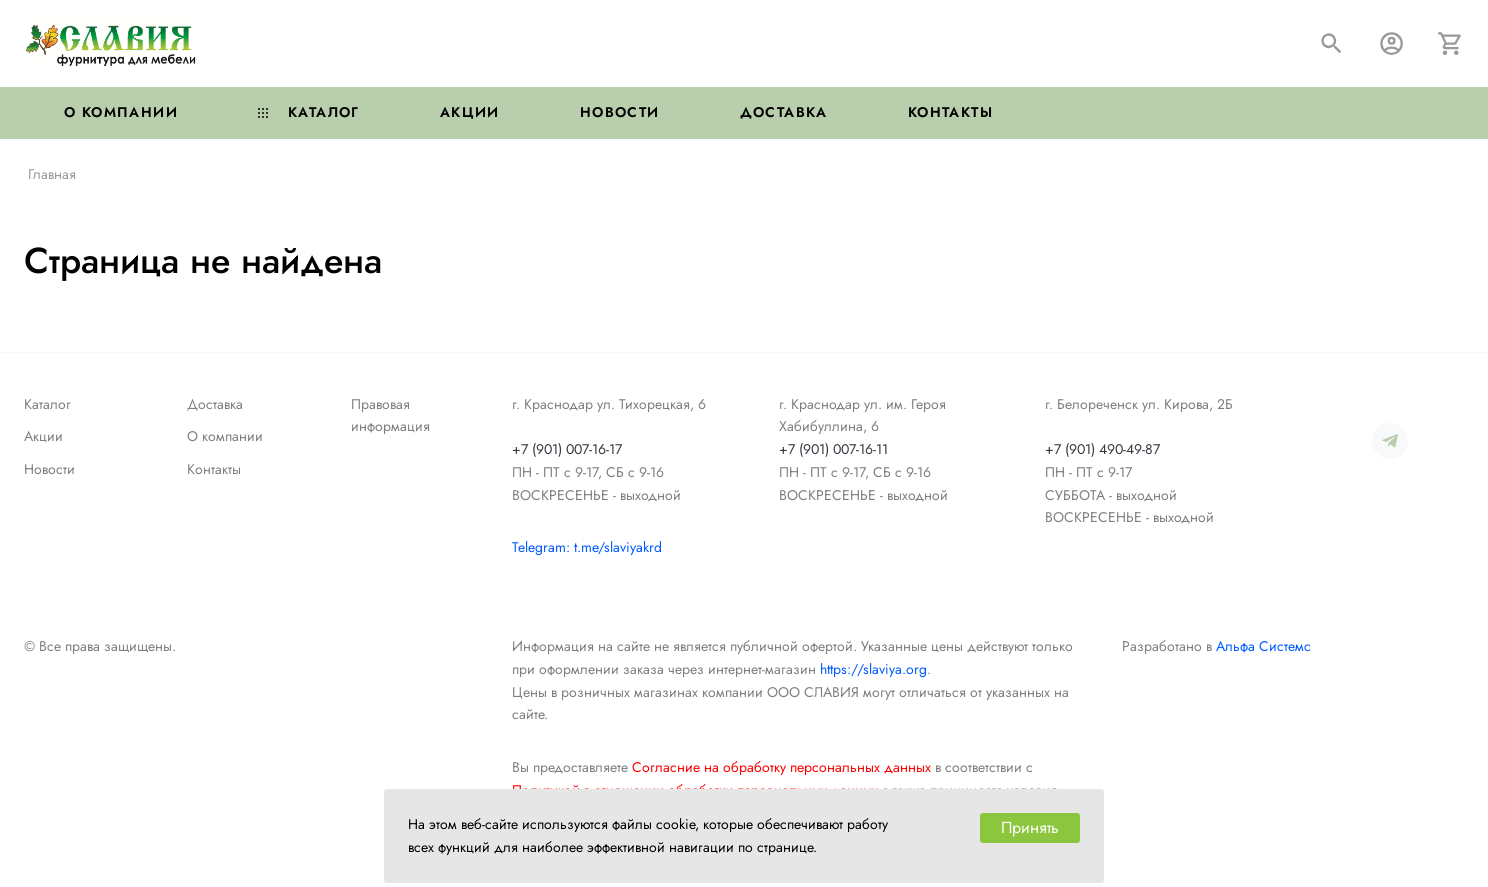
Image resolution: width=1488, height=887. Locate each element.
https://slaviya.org (873, 669)
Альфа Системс (1263, 646)
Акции (470, 112)
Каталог (309, 112)
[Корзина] (1450, 43)
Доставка (784, 112)
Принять (1030, 827)
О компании (121, 112)
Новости (620, 112)
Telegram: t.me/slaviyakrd (587, 547)
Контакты (950, 112)
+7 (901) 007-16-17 (567, 449)
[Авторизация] (1391, 43)
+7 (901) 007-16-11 (833, 449)
